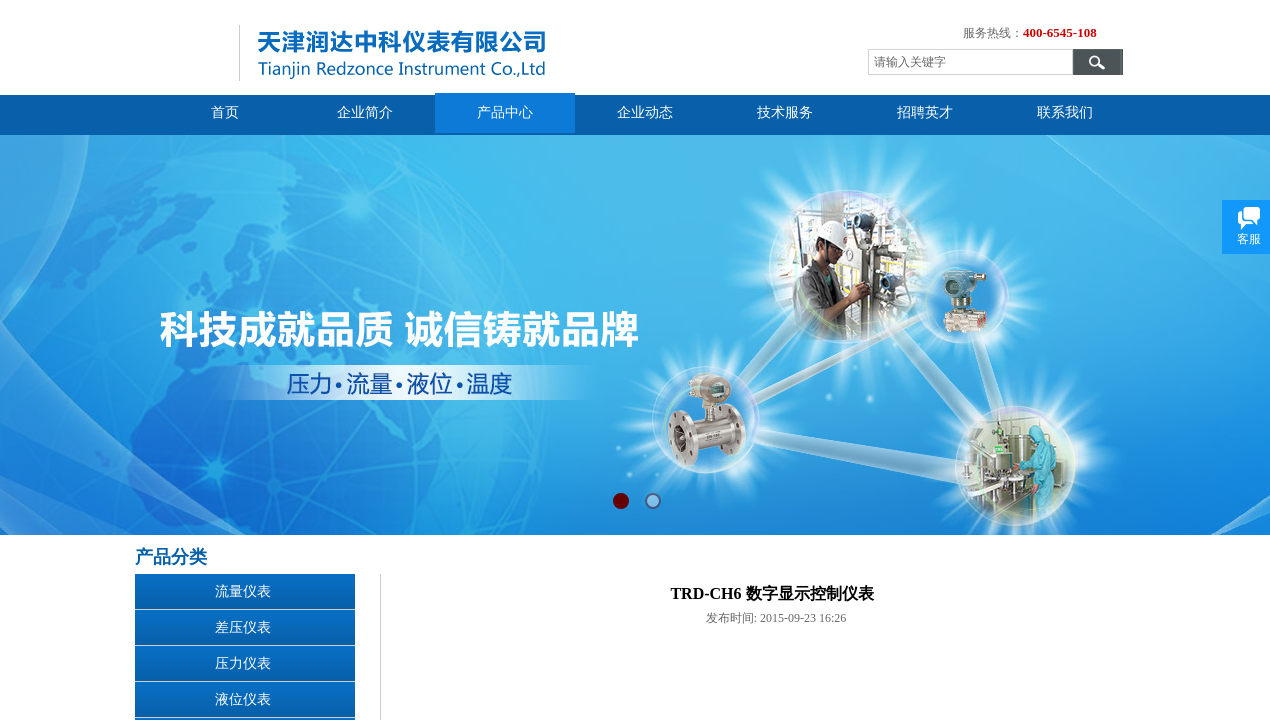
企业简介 (365, 112)
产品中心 (505, 112)
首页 (225, 112)
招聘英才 (925, 112)
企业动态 (645, 112)
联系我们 (1065, 112)
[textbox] (970, 62)
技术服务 (785, 112)
